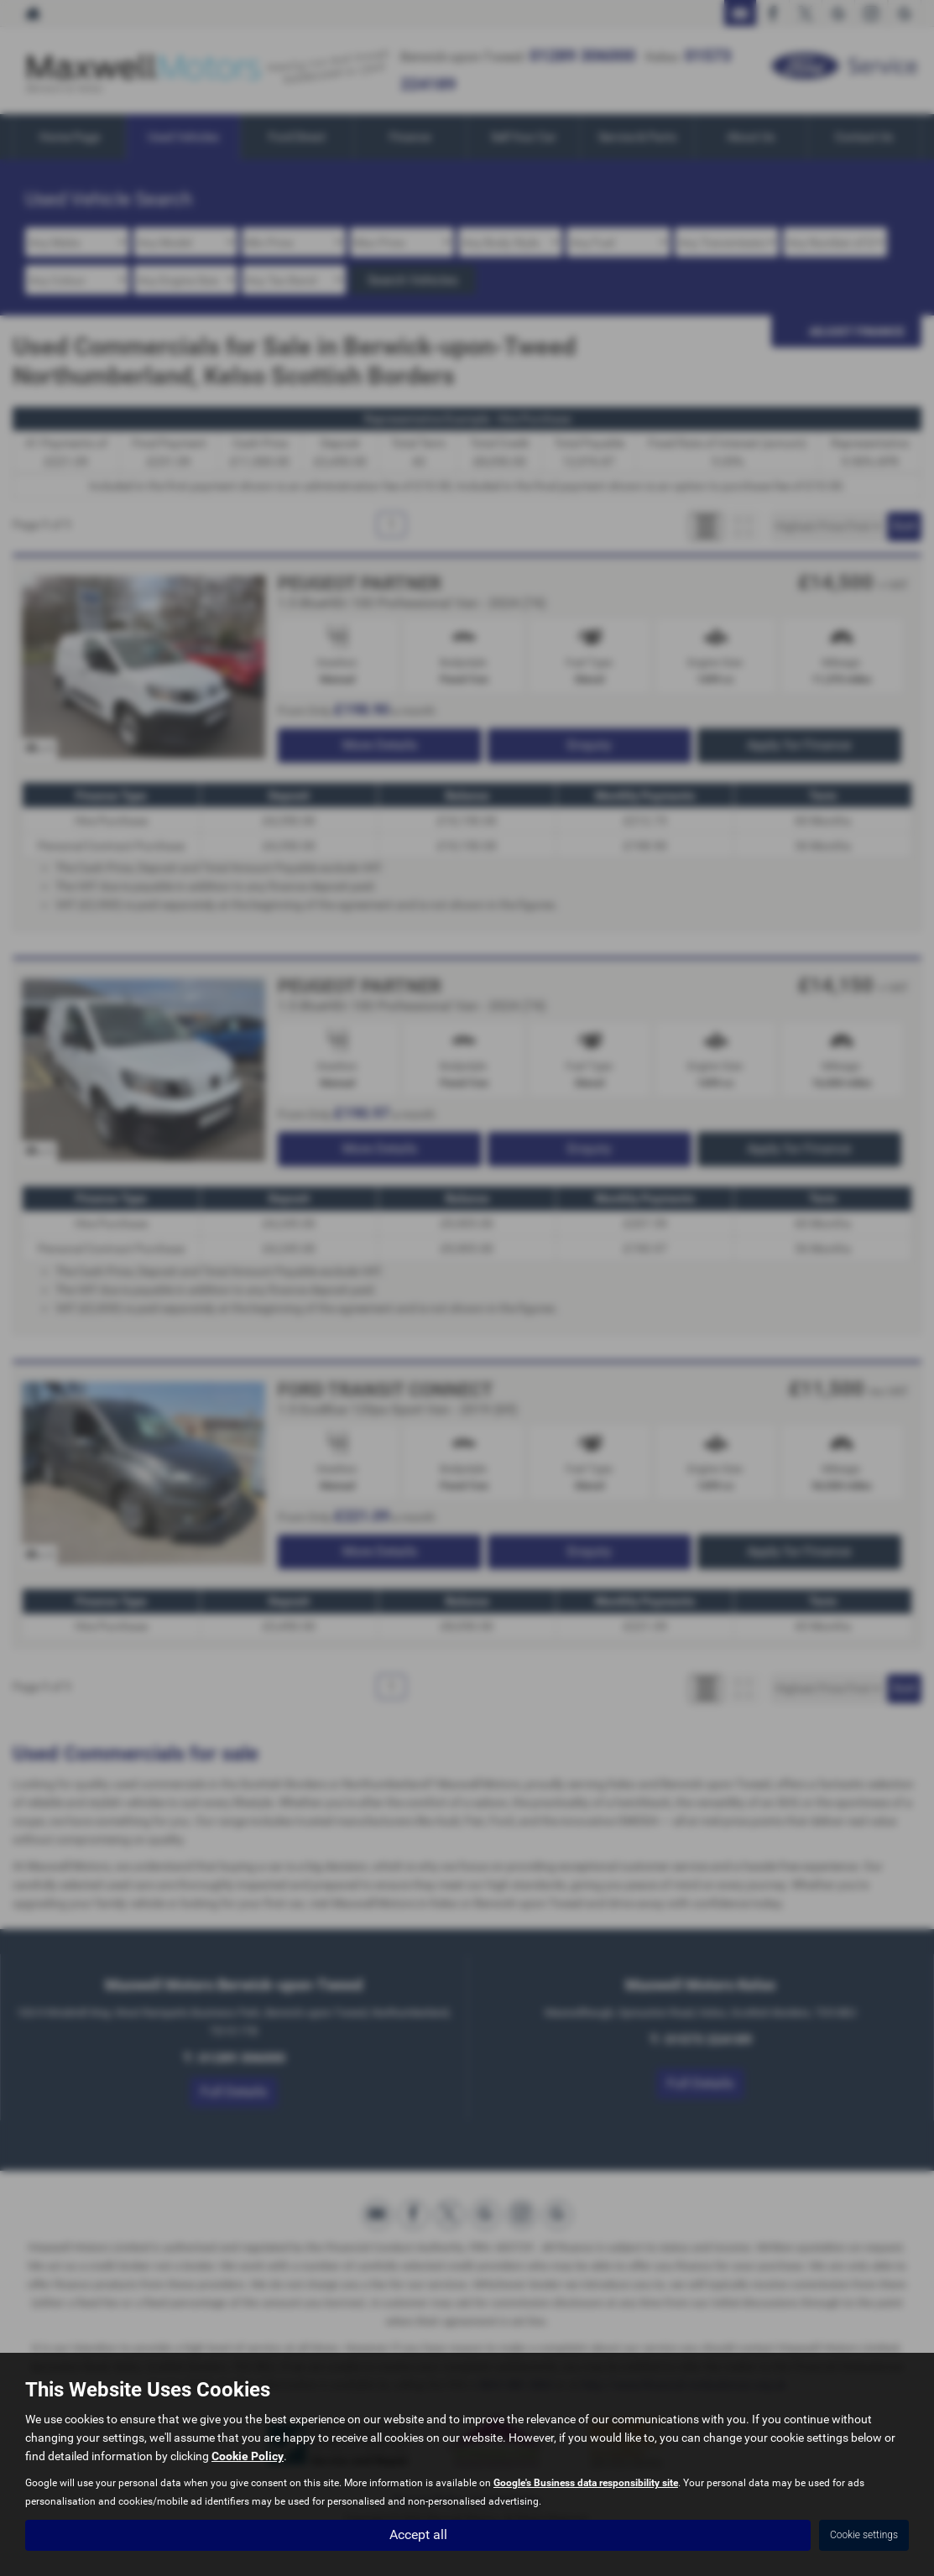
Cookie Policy (247, 2457)
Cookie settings (864, 2535)
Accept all (418, 2534)
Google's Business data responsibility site (585, 2484)
